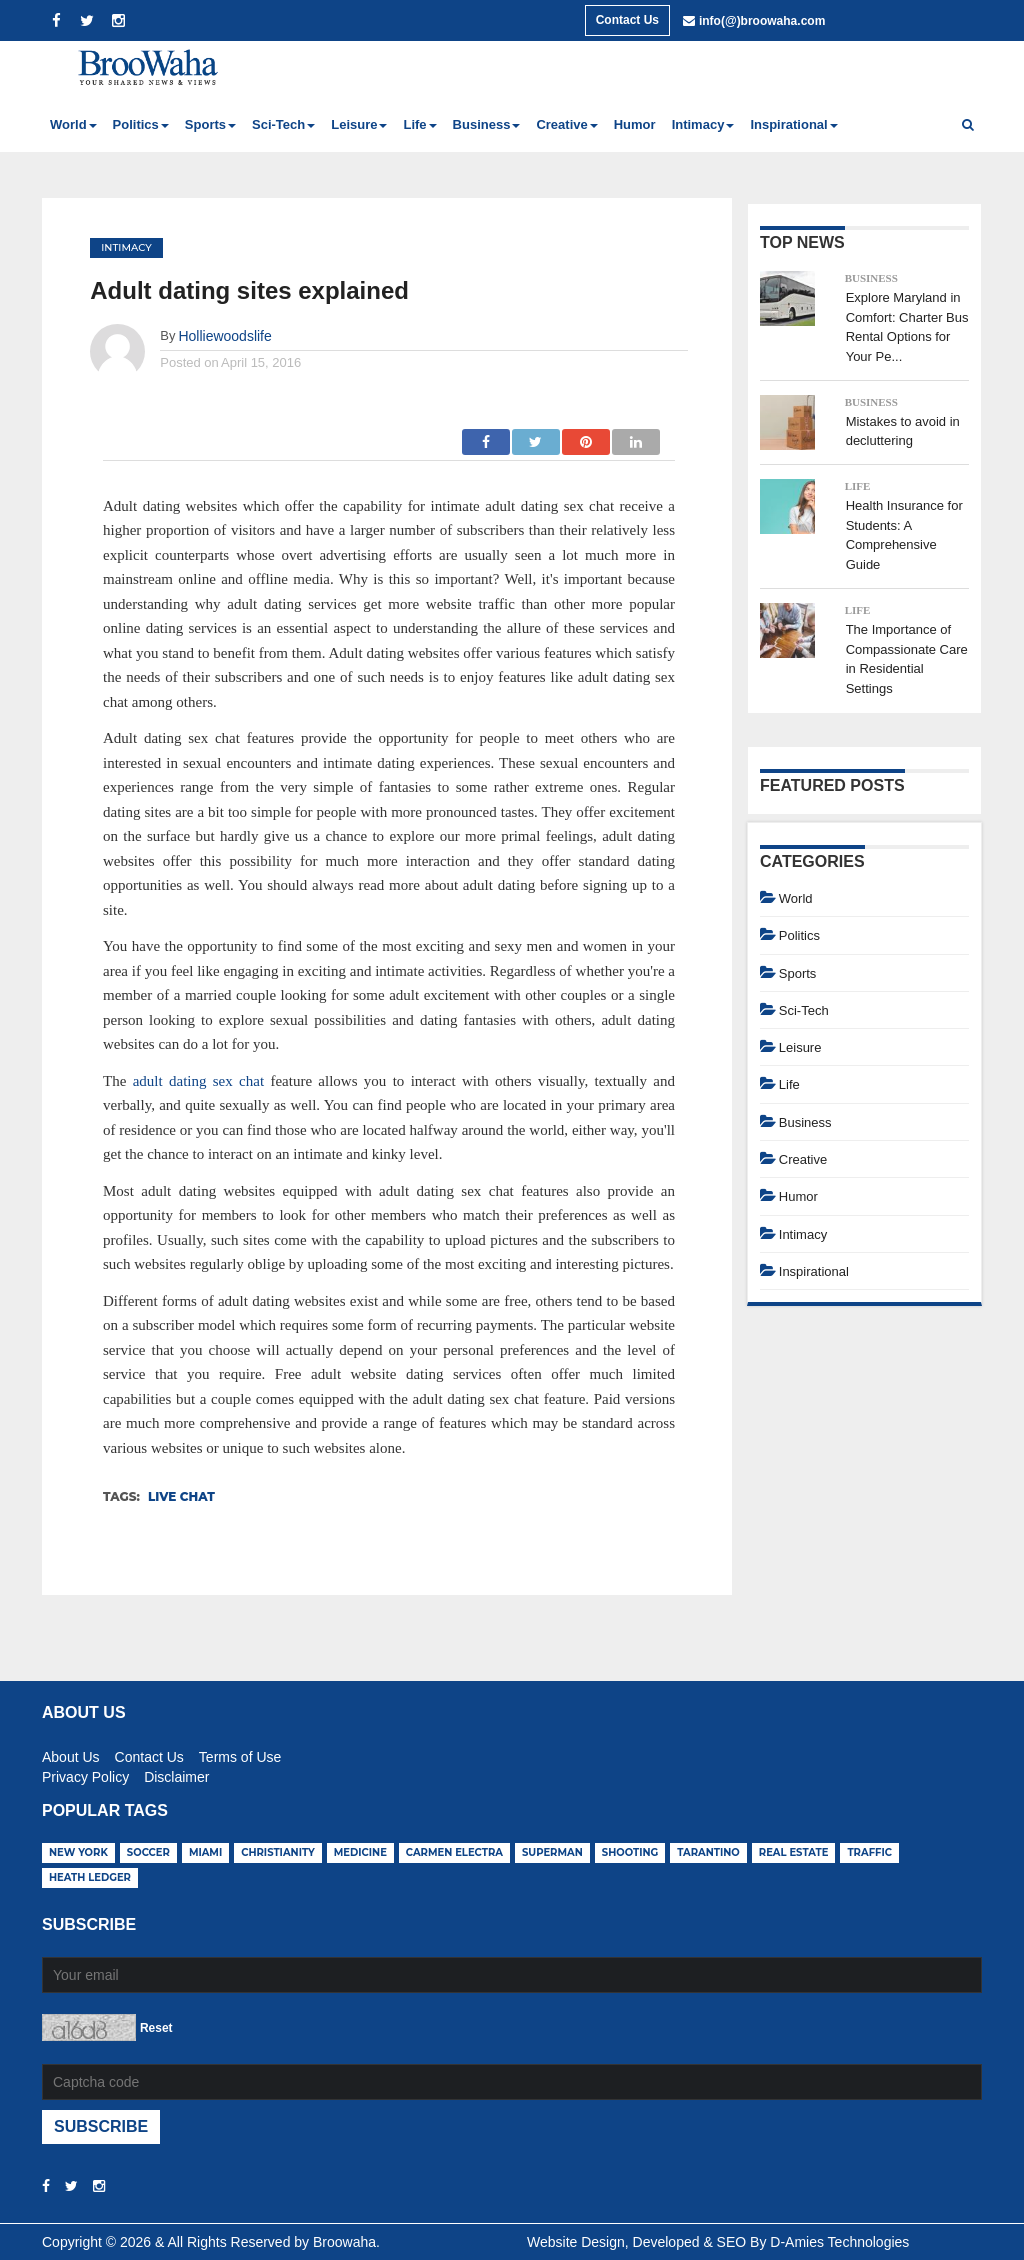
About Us (71, 1754)
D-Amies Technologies (839, 2242)
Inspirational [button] (793, 124)
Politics (799, 935)
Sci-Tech (804, 1010)
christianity (278, 1852)
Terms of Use (240, 1754)
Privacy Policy (85, 1774)
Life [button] (419, 124)
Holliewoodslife (224, 336)
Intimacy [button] (703, 124)
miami (205, 1852)
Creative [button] (566, 124)
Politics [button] (141, 124)
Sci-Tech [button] (283, 124)
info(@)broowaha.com (762, 21)
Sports (798, 973)
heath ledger (90, 1877)
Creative (803, 1159)
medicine (360, 1852)
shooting (630, 1852)
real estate (794, 1852)
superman (552, 1852)
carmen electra (454, 1852)
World (796, 898)
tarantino (708, 1852)
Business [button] (487, 124)
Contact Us (627, 20)
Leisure (800, 1047)
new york (78, 1852)
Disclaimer (176, 1774)
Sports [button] (210, 124)
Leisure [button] (359, 124)
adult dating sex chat (198, 1081)
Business (871, 278)
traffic (869, 1852)
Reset (156, 2028)
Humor (635, 124)
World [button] (73, 124)
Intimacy (126, 247)
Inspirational (814, 1271)
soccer (148, 1852)
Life (858, 486)
